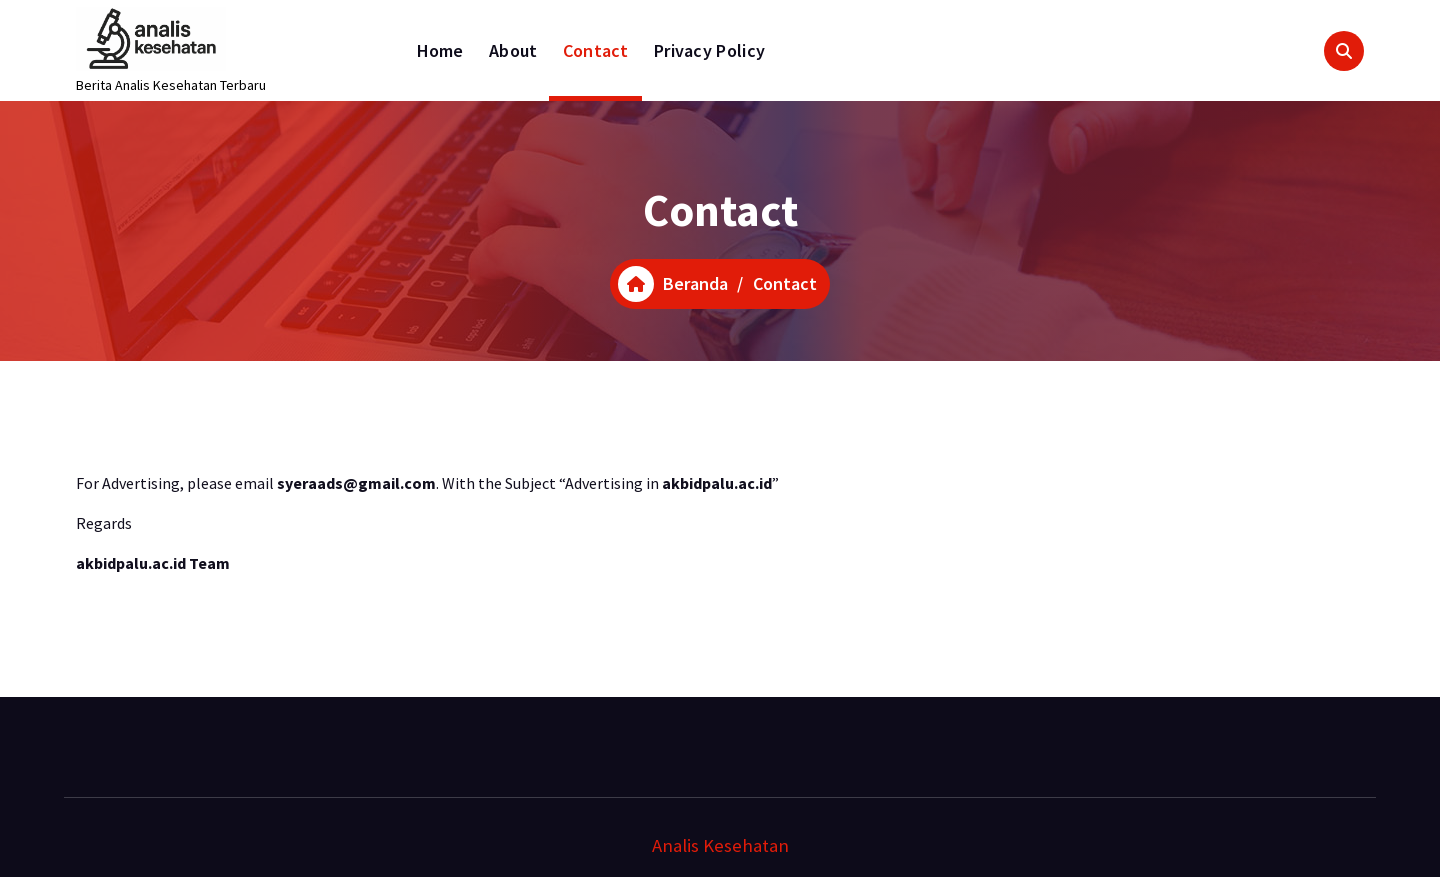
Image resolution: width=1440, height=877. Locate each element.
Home (440, 50)
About (513, 50)
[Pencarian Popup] (1344, 51)
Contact (596, 50)
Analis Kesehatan (720, 845)
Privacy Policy (709, 50)
